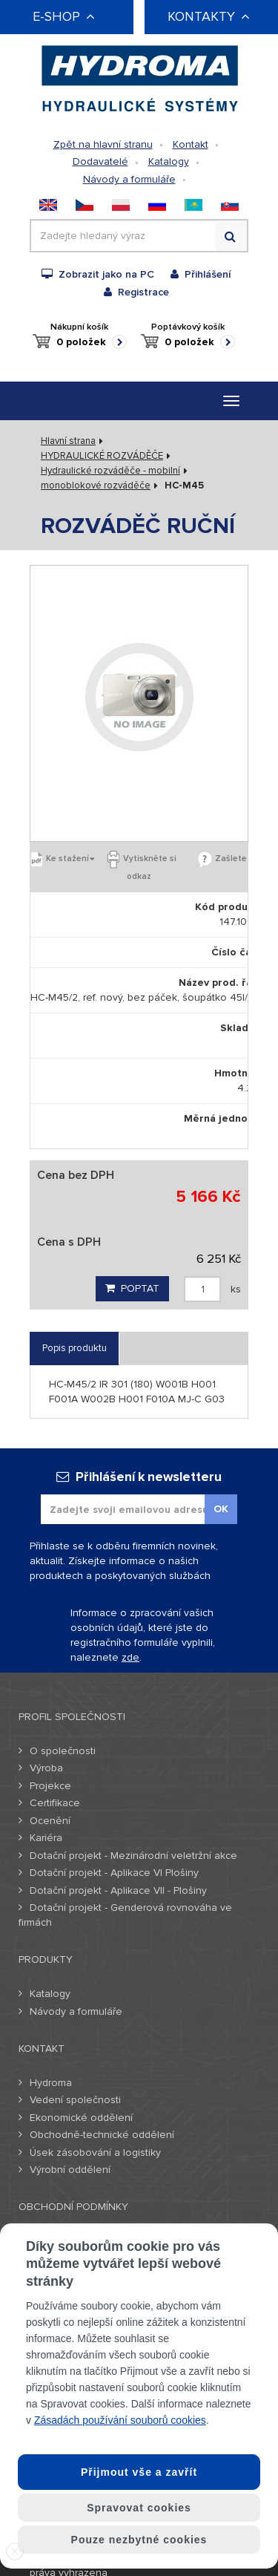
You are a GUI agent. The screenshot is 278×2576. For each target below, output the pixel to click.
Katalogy (168, 161)
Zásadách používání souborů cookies (120, 2420)
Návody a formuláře (129, 179)
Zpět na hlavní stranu (103, 144)
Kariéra (46, 1837)
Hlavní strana (68, 441)
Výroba (46, 1768)
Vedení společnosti (75, 2099)
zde (130, 1657)
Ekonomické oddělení (81, 2117)
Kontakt (190, 144)
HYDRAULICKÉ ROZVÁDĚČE (102, 456)
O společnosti (63, 1751)
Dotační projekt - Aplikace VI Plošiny (114, 1872)
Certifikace (55, 1803)
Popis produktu (74, 1348)
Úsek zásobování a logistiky (95, 2152)
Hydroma (51, 2082)
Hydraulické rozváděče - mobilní (110, 471)
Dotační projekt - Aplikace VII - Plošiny (118, 1890)
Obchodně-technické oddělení (102, 2134)
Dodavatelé (100, 161)
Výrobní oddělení (70, 2169)
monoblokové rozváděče (95, 485)
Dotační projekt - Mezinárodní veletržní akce (133, 1855)
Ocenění (50, 1820)
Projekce (50, 1785)
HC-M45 (184, 485)
